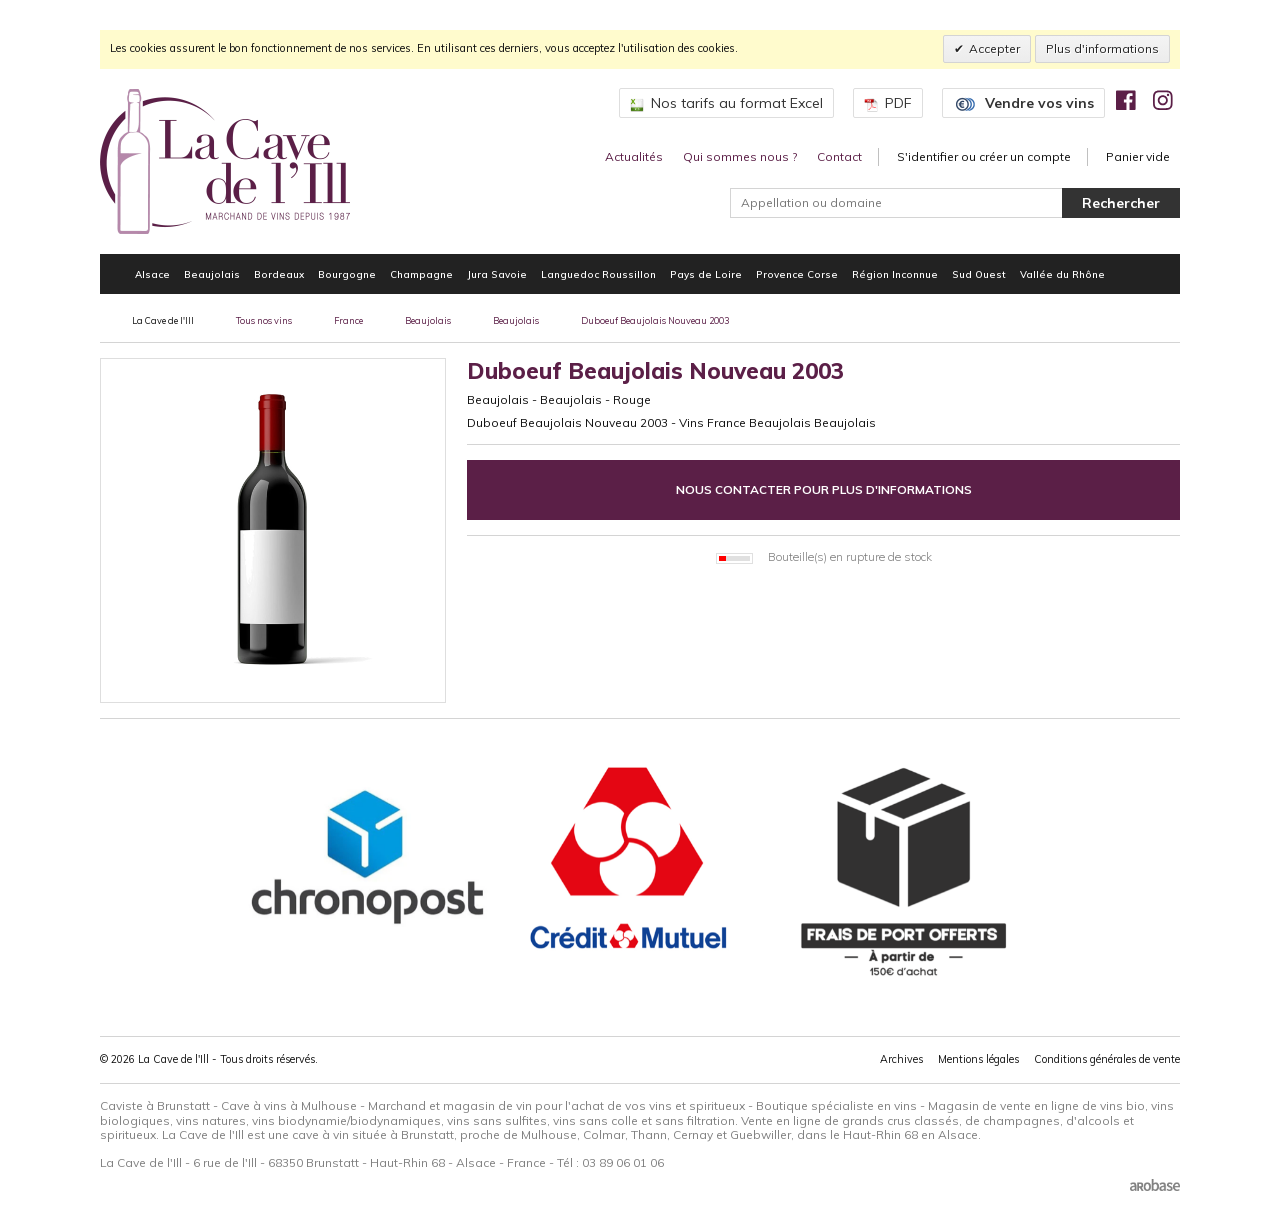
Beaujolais (212, 274)
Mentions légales (978, 1059)
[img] (1126, 100)
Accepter (994, 48)
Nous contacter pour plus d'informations (824, 489)
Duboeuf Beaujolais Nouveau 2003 (655, 320)
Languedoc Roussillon (598, 274)
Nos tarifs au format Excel (726, 103)
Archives (901, 1059)
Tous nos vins (264, 320)
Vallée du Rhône (1062, 274)
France (348, 320)
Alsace (152, 274)
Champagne (421, 274)
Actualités (634, 156)
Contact (839, 156)
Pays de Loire (706, 274)
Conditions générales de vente (1107, 1059)
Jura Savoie (497, 274)
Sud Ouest (979, 274)
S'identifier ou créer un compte (984, 156)
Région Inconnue (895, 274)
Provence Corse (797, 274)
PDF (888, 103)
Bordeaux (279, 274)
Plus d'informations (1102, 48)
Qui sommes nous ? (740, 156)
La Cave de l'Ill (163, 320)
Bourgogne (347, 274)
